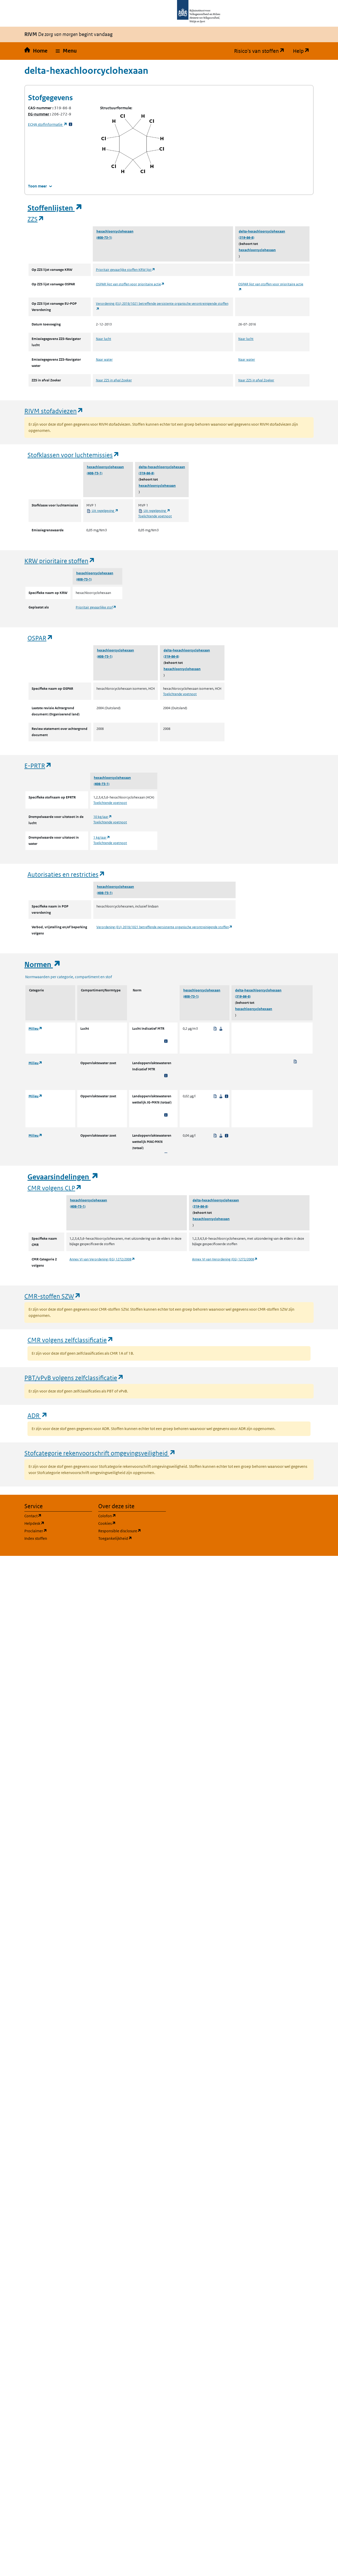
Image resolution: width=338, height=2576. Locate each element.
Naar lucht (103, 339)
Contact (57, 1515)
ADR (37, 1415)
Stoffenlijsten (54, 208)
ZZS (35, 219)
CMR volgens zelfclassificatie (70, 1340)
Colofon (132, 1515)
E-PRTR (38, 765)
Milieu (35, 1028)
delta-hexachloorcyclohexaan (262, 231)
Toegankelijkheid (132, 1538)
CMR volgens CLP (54, 1188)
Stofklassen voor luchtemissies (73, 455)
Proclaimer (58, 1530)
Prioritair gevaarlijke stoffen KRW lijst (125, 269)
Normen (42, 964)
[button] (66, 51)
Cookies (131, 1523)
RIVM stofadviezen (53, 411)
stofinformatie (47, 124)
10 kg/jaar (102, 817)
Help (303, 51)
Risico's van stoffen (261, 51)
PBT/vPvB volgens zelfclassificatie (74, 1377)
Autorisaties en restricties (66, 874)
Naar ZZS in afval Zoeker (114, 380)
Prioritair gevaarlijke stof (96, 607)
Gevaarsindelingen (62, 1176)
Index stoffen (35, 1538)
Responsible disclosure (132, 1530)
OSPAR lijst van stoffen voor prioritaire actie (130, 284)
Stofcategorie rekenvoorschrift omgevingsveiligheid (100, 1453)
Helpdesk (58, 1523)
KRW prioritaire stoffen (59, 560)
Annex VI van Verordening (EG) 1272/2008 (102, 1259)
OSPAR (40, 638)
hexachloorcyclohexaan (114, 231)
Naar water (104, 359)
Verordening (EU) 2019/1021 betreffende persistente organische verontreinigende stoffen (164, 927)
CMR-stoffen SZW (52, 1296)
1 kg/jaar (101, 837)
